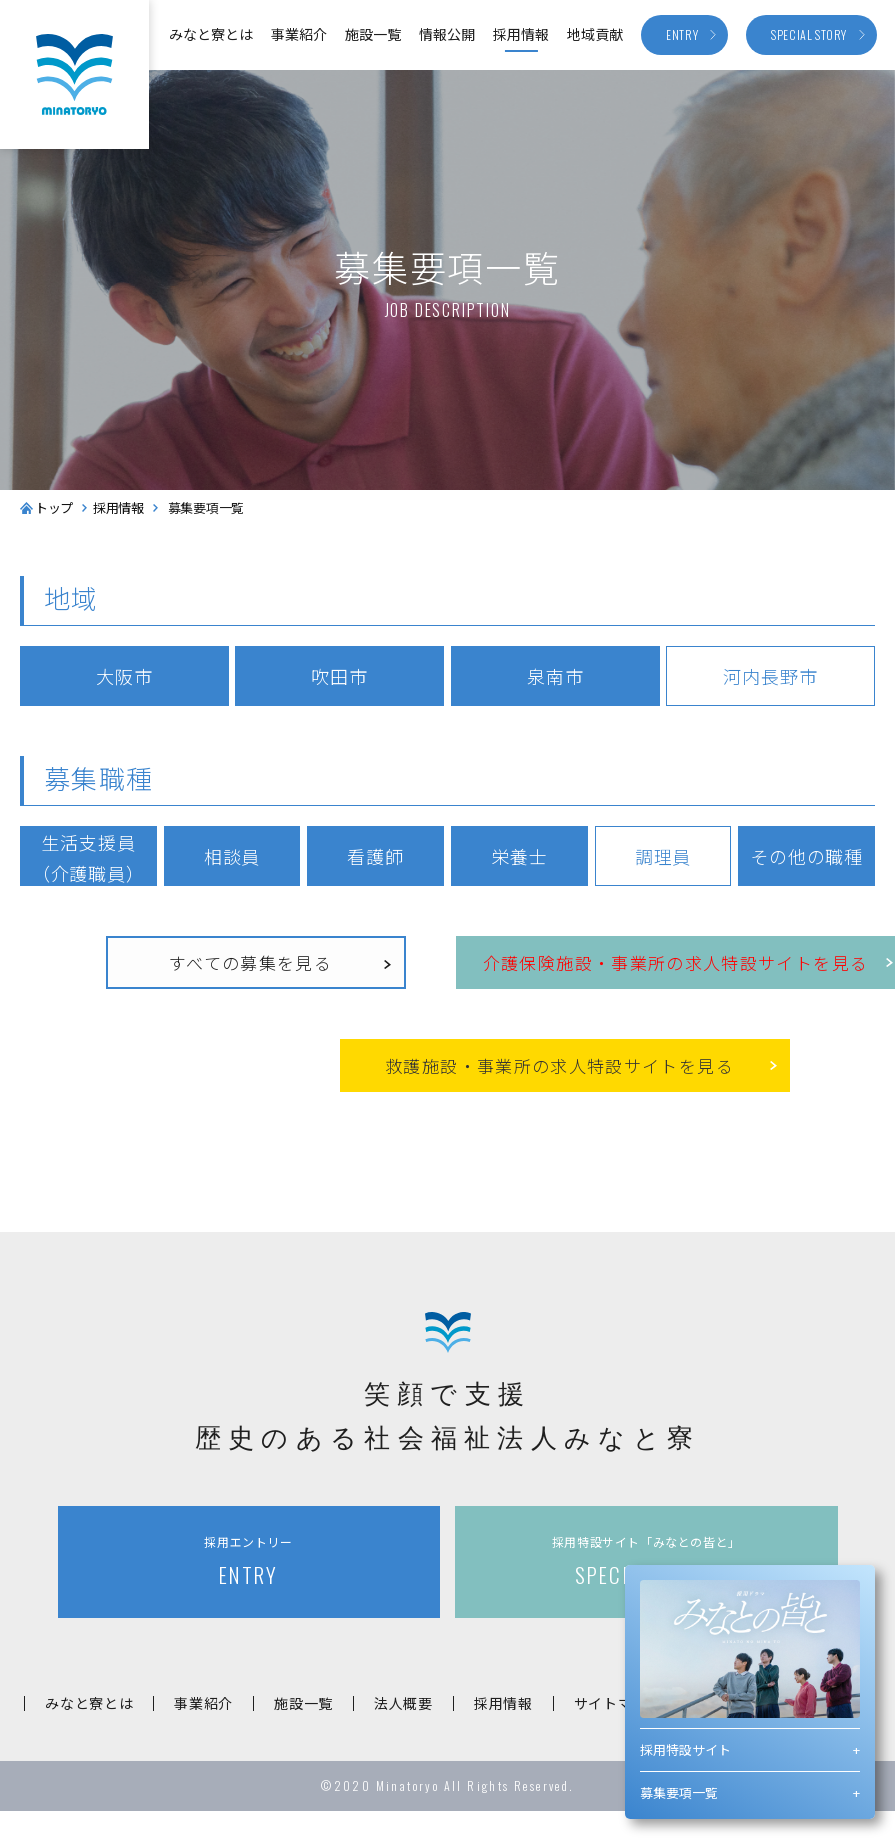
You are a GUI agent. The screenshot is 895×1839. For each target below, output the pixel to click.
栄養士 (519, 856)
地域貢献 (595, 34)
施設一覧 (373, 34)
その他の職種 (806, 856)
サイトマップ (618, 1703)
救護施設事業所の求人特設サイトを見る (559, 1066)
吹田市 (339, 676)
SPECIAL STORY (646, 1561)
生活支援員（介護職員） (88, 857)
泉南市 (555, 676)
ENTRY (249, 1561)
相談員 (232, 856)
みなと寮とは (211, 34)
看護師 (375, 856)
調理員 (663, 856)
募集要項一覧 (679, 1792)
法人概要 (403, 1703)
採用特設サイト (685, 1749)
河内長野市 (770, 676)
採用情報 (521, 34)
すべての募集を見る (250, 962)
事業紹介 (299, 34)
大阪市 (124, 676)
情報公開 (447, 34)
